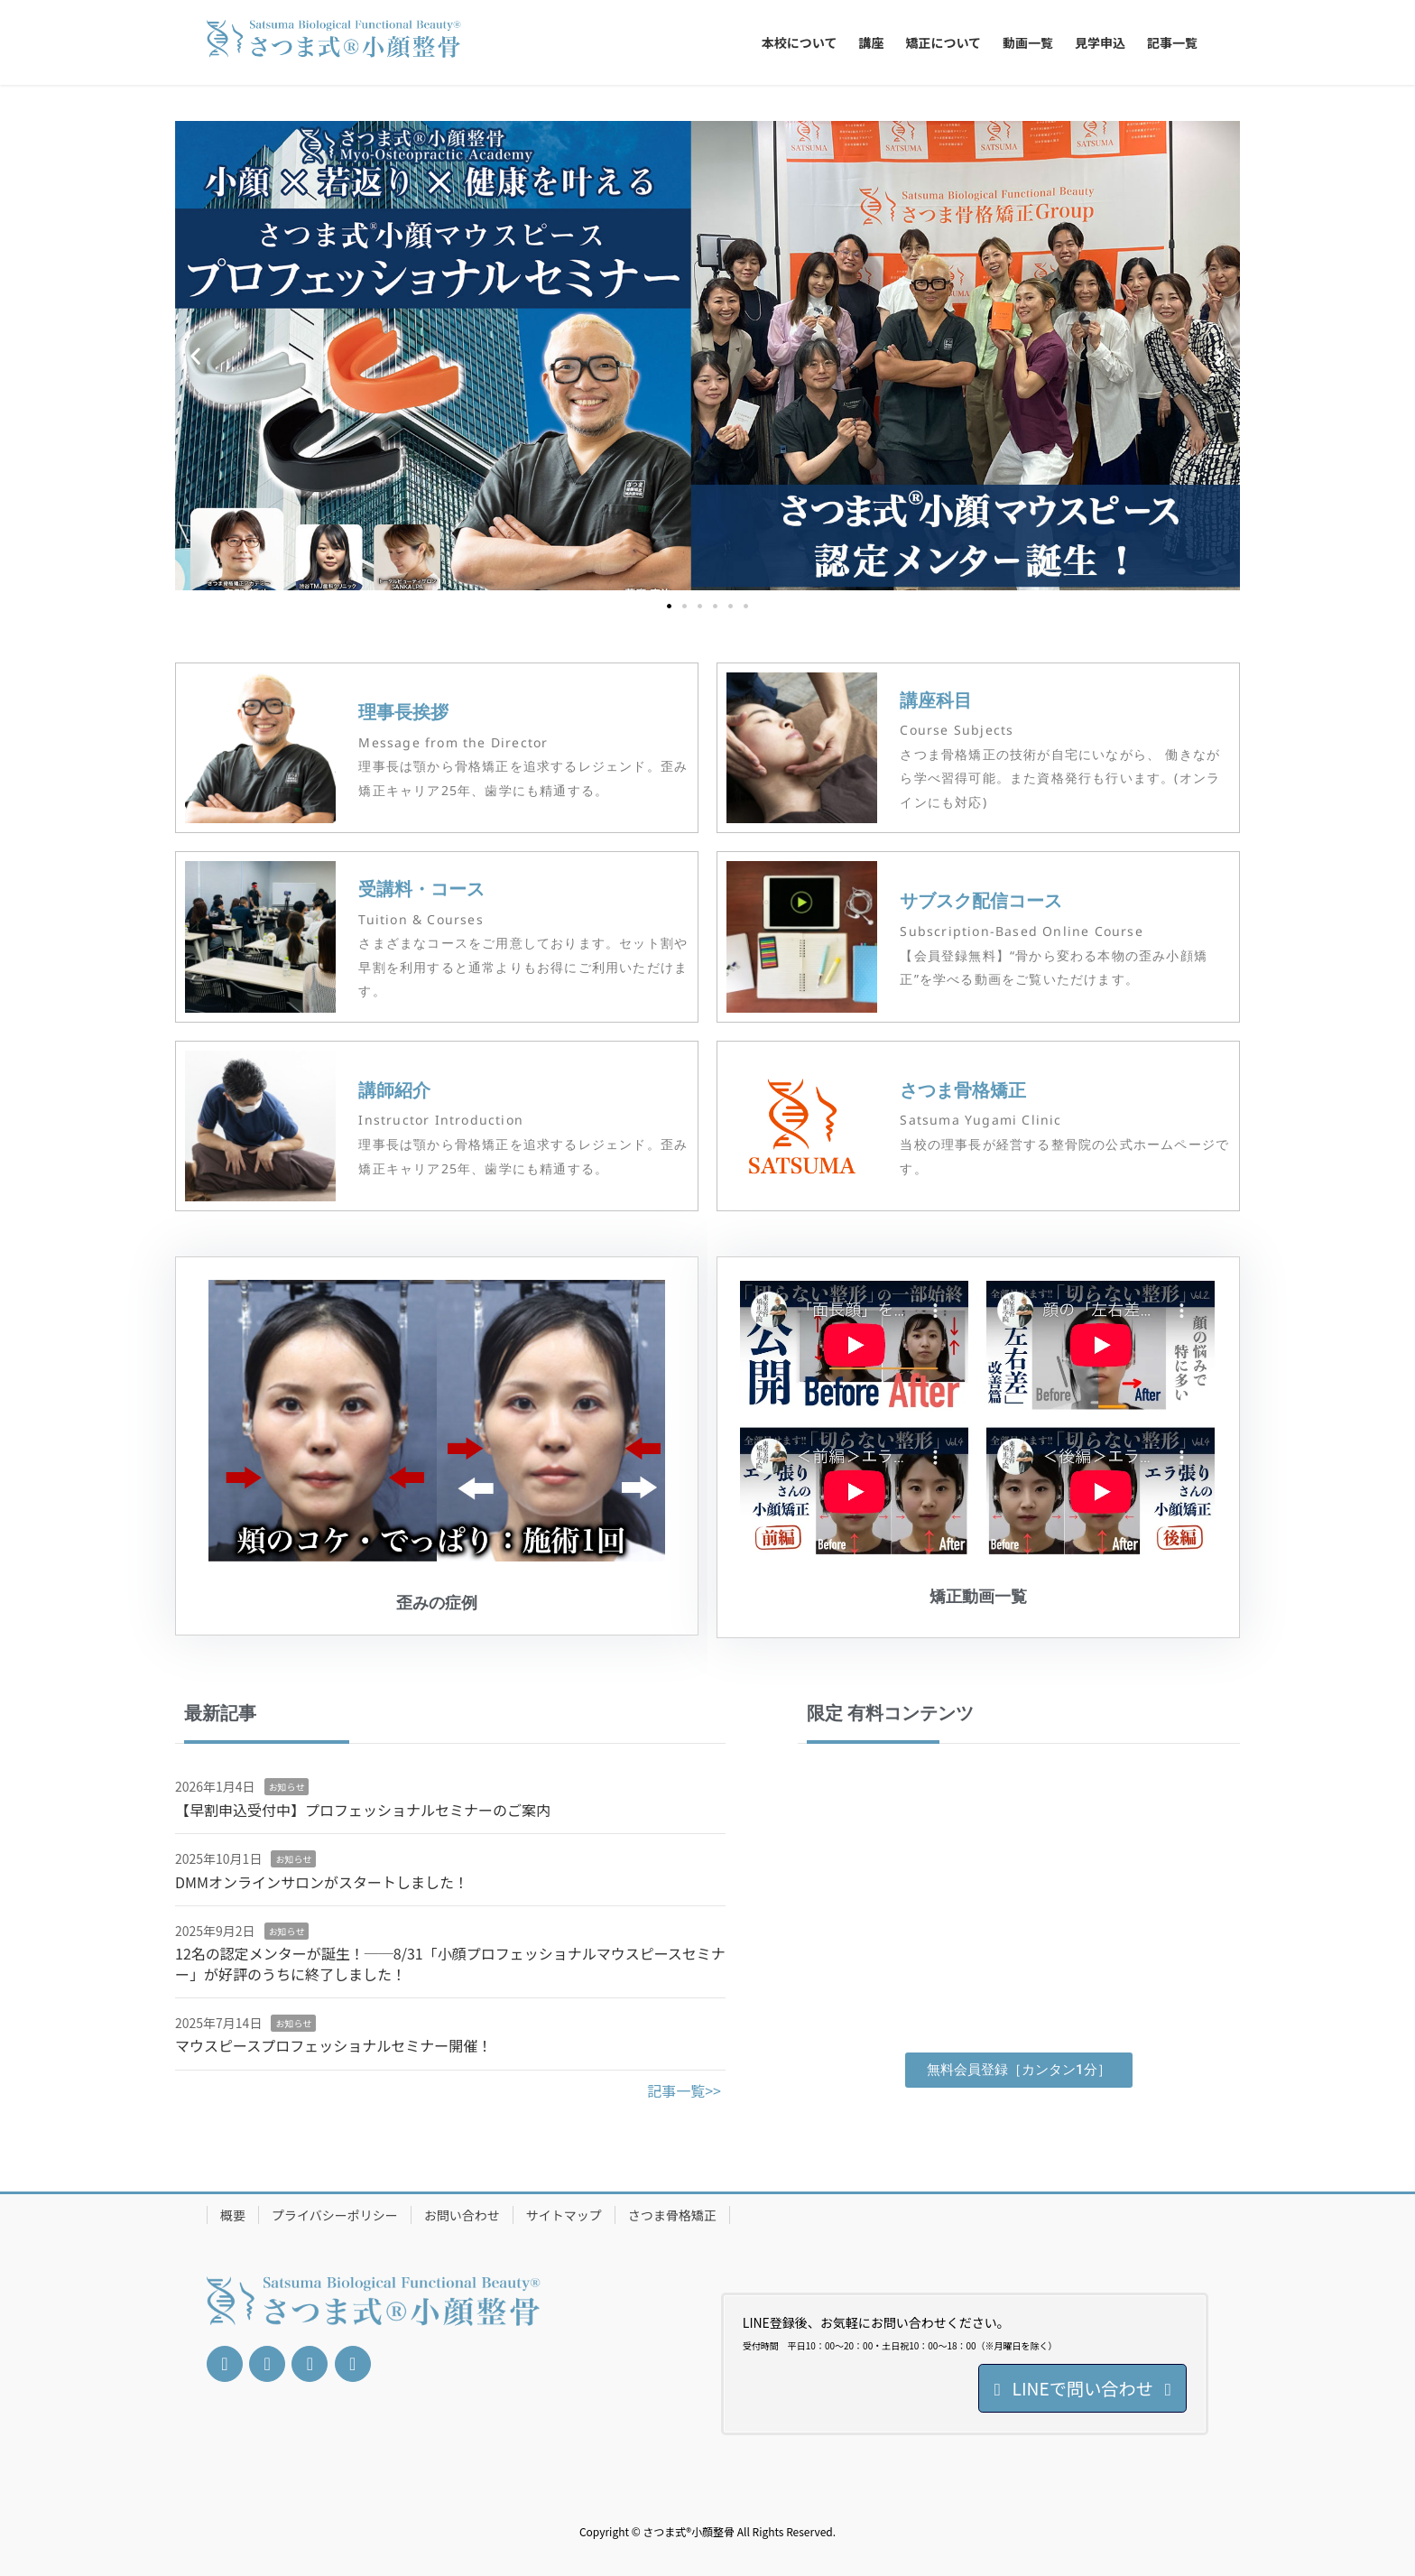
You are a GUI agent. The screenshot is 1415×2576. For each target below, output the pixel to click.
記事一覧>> (684, 2090)
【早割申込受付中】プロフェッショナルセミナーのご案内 (362, 1810)
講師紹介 (394, 1090)
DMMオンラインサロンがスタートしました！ (321, 1882)
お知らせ (287, 1786)
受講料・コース (421, 888)
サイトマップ (564, 2215)
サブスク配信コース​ (981, 900)
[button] (195, 356)
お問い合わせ (462, 2215)
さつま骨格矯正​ (963, 1090)
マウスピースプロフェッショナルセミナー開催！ (333, 2045)
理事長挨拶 (403, 712)
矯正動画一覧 (978, 1596)
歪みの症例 (436, 1602)
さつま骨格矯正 (672, 2215)
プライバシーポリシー (335, 2215)
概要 (232, 2215)
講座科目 (936, 700)
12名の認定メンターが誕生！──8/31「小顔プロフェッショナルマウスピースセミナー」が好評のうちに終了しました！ (450, 1963)
